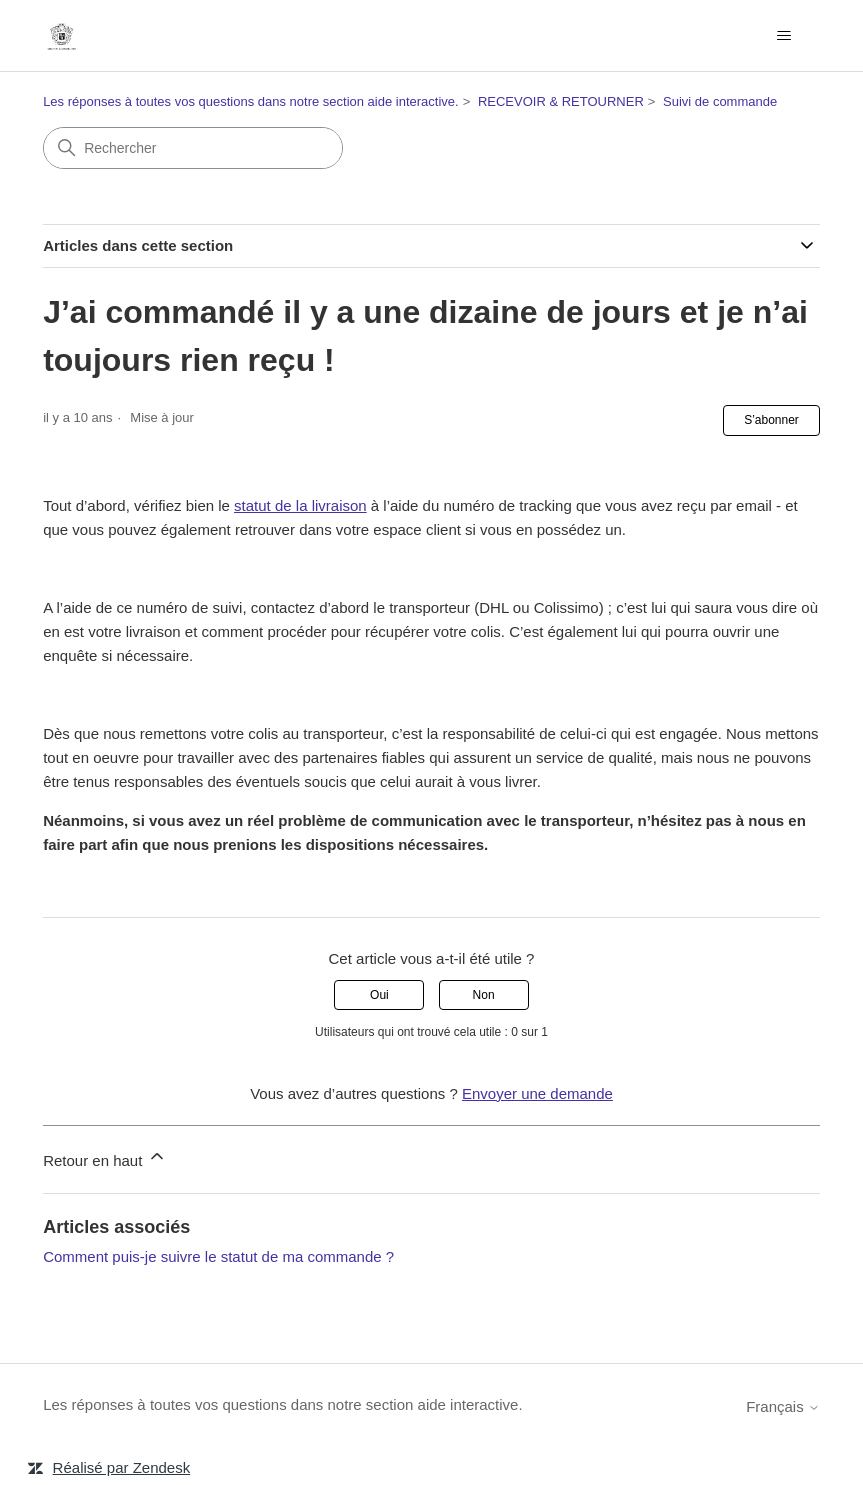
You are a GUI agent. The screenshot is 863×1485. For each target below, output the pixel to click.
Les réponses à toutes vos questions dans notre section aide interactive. (251, 101)
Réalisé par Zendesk (122, 1467)
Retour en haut (104, 1157)
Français (783, 1406)
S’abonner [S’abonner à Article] (771, 420)
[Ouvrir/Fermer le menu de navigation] (784, 36)
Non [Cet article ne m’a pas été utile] (484, 995)
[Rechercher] (193, 148)
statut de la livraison (300, 505)
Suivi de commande (720, 101)
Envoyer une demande (537, 1093)
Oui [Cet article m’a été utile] (379, 995)
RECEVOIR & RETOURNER (561, 101)
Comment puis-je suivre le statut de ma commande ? (218, 1256)
